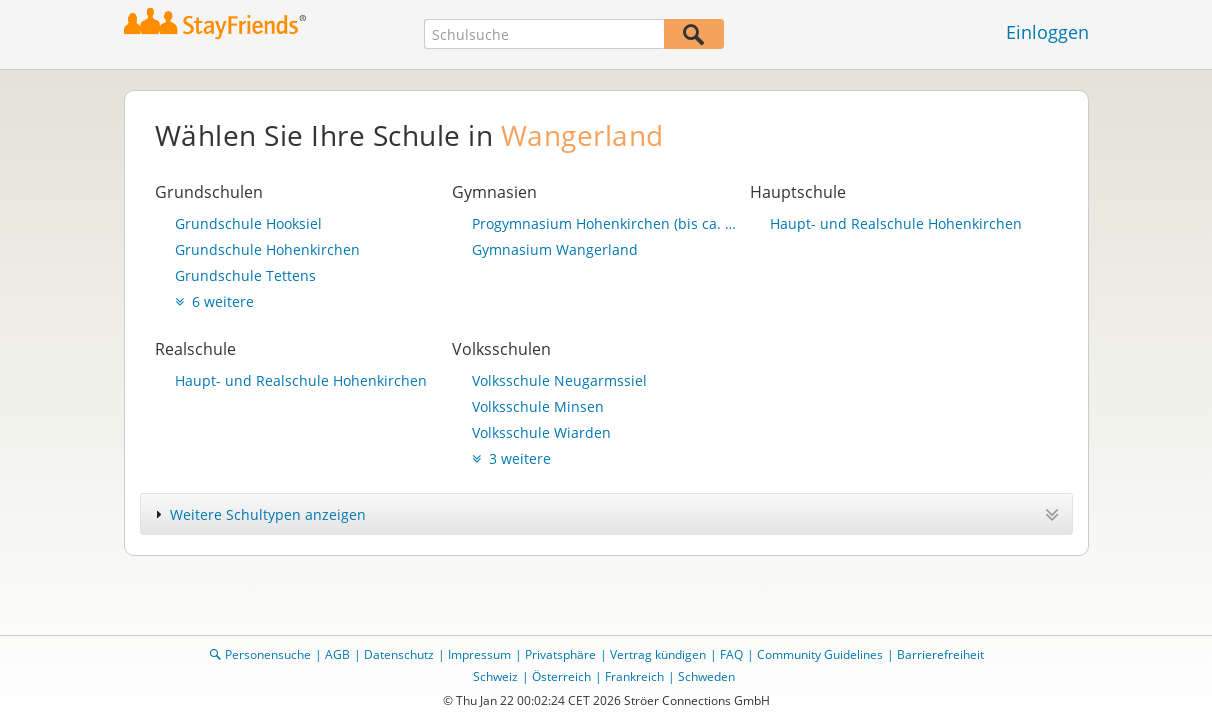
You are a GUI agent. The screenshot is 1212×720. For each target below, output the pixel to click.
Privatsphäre (560, 654)
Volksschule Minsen (538, 406)
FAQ (731, 654)
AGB (337, 654)
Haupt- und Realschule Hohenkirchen (896, 223)
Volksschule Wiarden (541, 432)
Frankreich (634, 676)
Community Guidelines (820, 654)
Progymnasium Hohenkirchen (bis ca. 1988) (606, 223)
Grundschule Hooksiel (248, 223)
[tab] (606, 514)
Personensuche (268, 654)
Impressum (479, 654)
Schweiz (495, 676)
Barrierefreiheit (940, 654)
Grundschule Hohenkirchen (267, 249)
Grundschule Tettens (245, 275)
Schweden (706, 676)
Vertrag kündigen (658, 654)
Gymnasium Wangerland (555, 249)
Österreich (561, 676)
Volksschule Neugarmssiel (559, 380)
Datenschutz (399, 654)
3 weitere (511, 458)
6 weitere (214, 301)
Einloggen (1047, 32)
